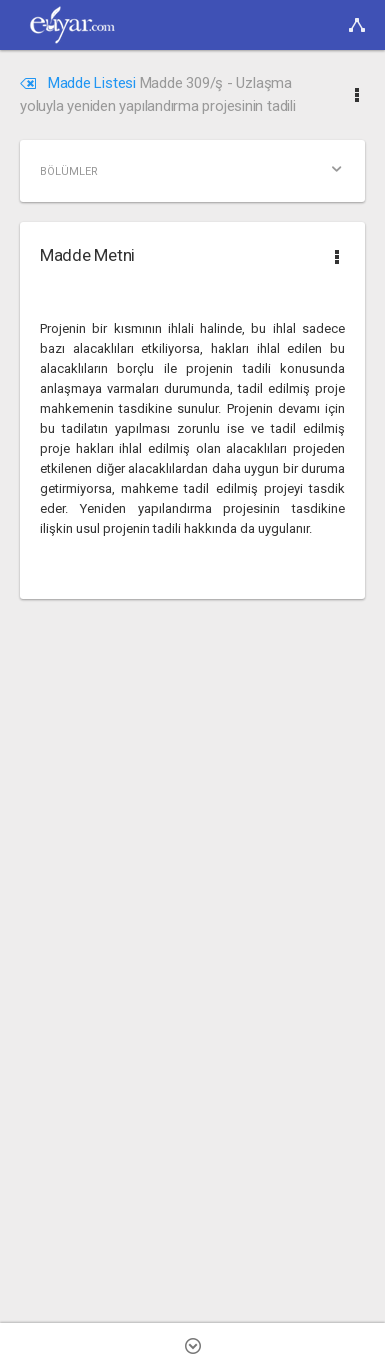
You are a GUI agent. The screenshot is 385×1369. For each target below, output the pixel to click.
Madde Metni (87, 255)
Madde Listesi (80, 83)
